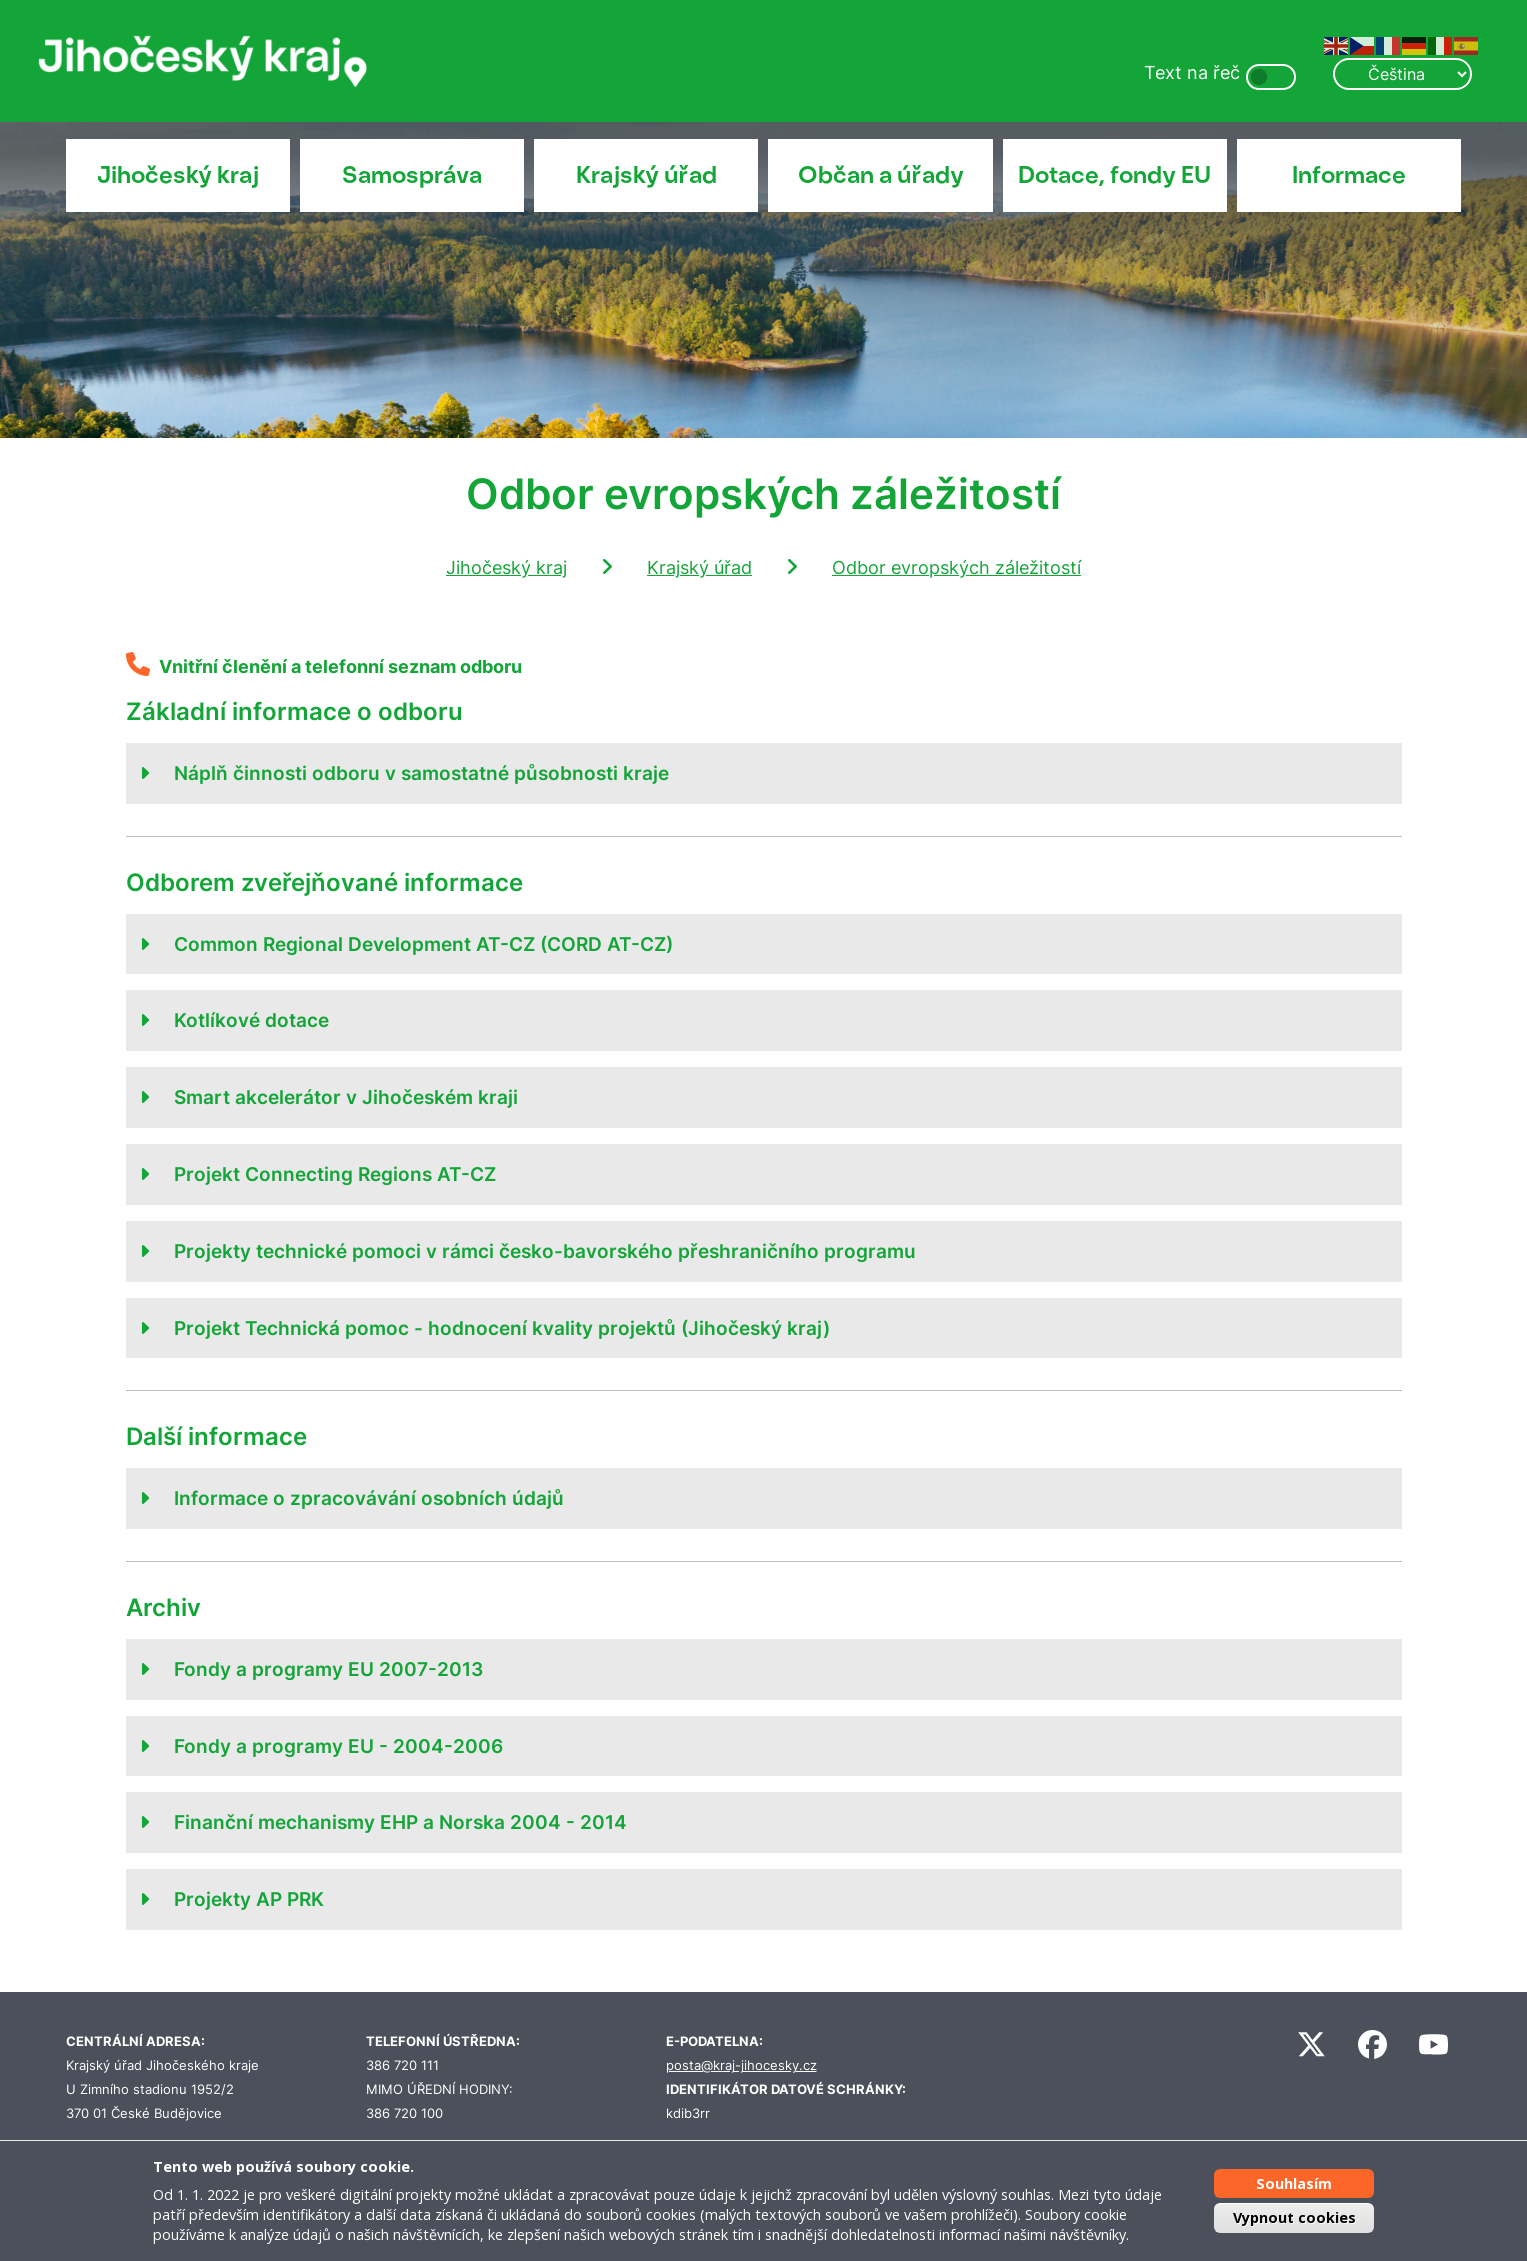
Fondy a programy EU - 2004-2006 (338, 1746)
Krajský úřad (646, 175)
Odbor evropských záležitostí (956, 567)
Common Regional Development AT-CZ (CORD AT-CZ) (423, 944)
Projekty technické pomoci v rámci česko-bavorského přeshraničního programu (545, 1251)
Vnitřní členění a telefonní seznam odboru (340, 666)
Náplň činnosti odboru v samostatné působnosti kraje (421, 773)
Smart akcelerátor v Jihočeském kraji (346, 1097)
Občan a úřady (881, 175)
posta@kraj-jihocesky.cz (741, 2065)
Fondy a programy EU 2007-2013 (328, 1669)
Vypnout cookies (1294, 2217)
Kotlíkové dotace (251, 1020)
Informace (1349, 175)
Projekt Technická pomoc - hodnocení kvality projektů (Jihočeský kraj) (502, 1328)
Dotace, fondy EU (1114, 175)
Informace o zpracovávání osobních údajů (369, 1498)
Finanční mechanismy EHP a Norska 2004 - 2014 (400, 1822)
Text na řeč (1192, 72)
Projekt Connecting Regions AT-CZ (335, 1174)
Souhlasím (1294, 2183)
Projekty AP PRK (249, 1899)
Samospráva (412, 175)
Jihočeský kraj (178, 175)
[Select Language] (1402, 74)
